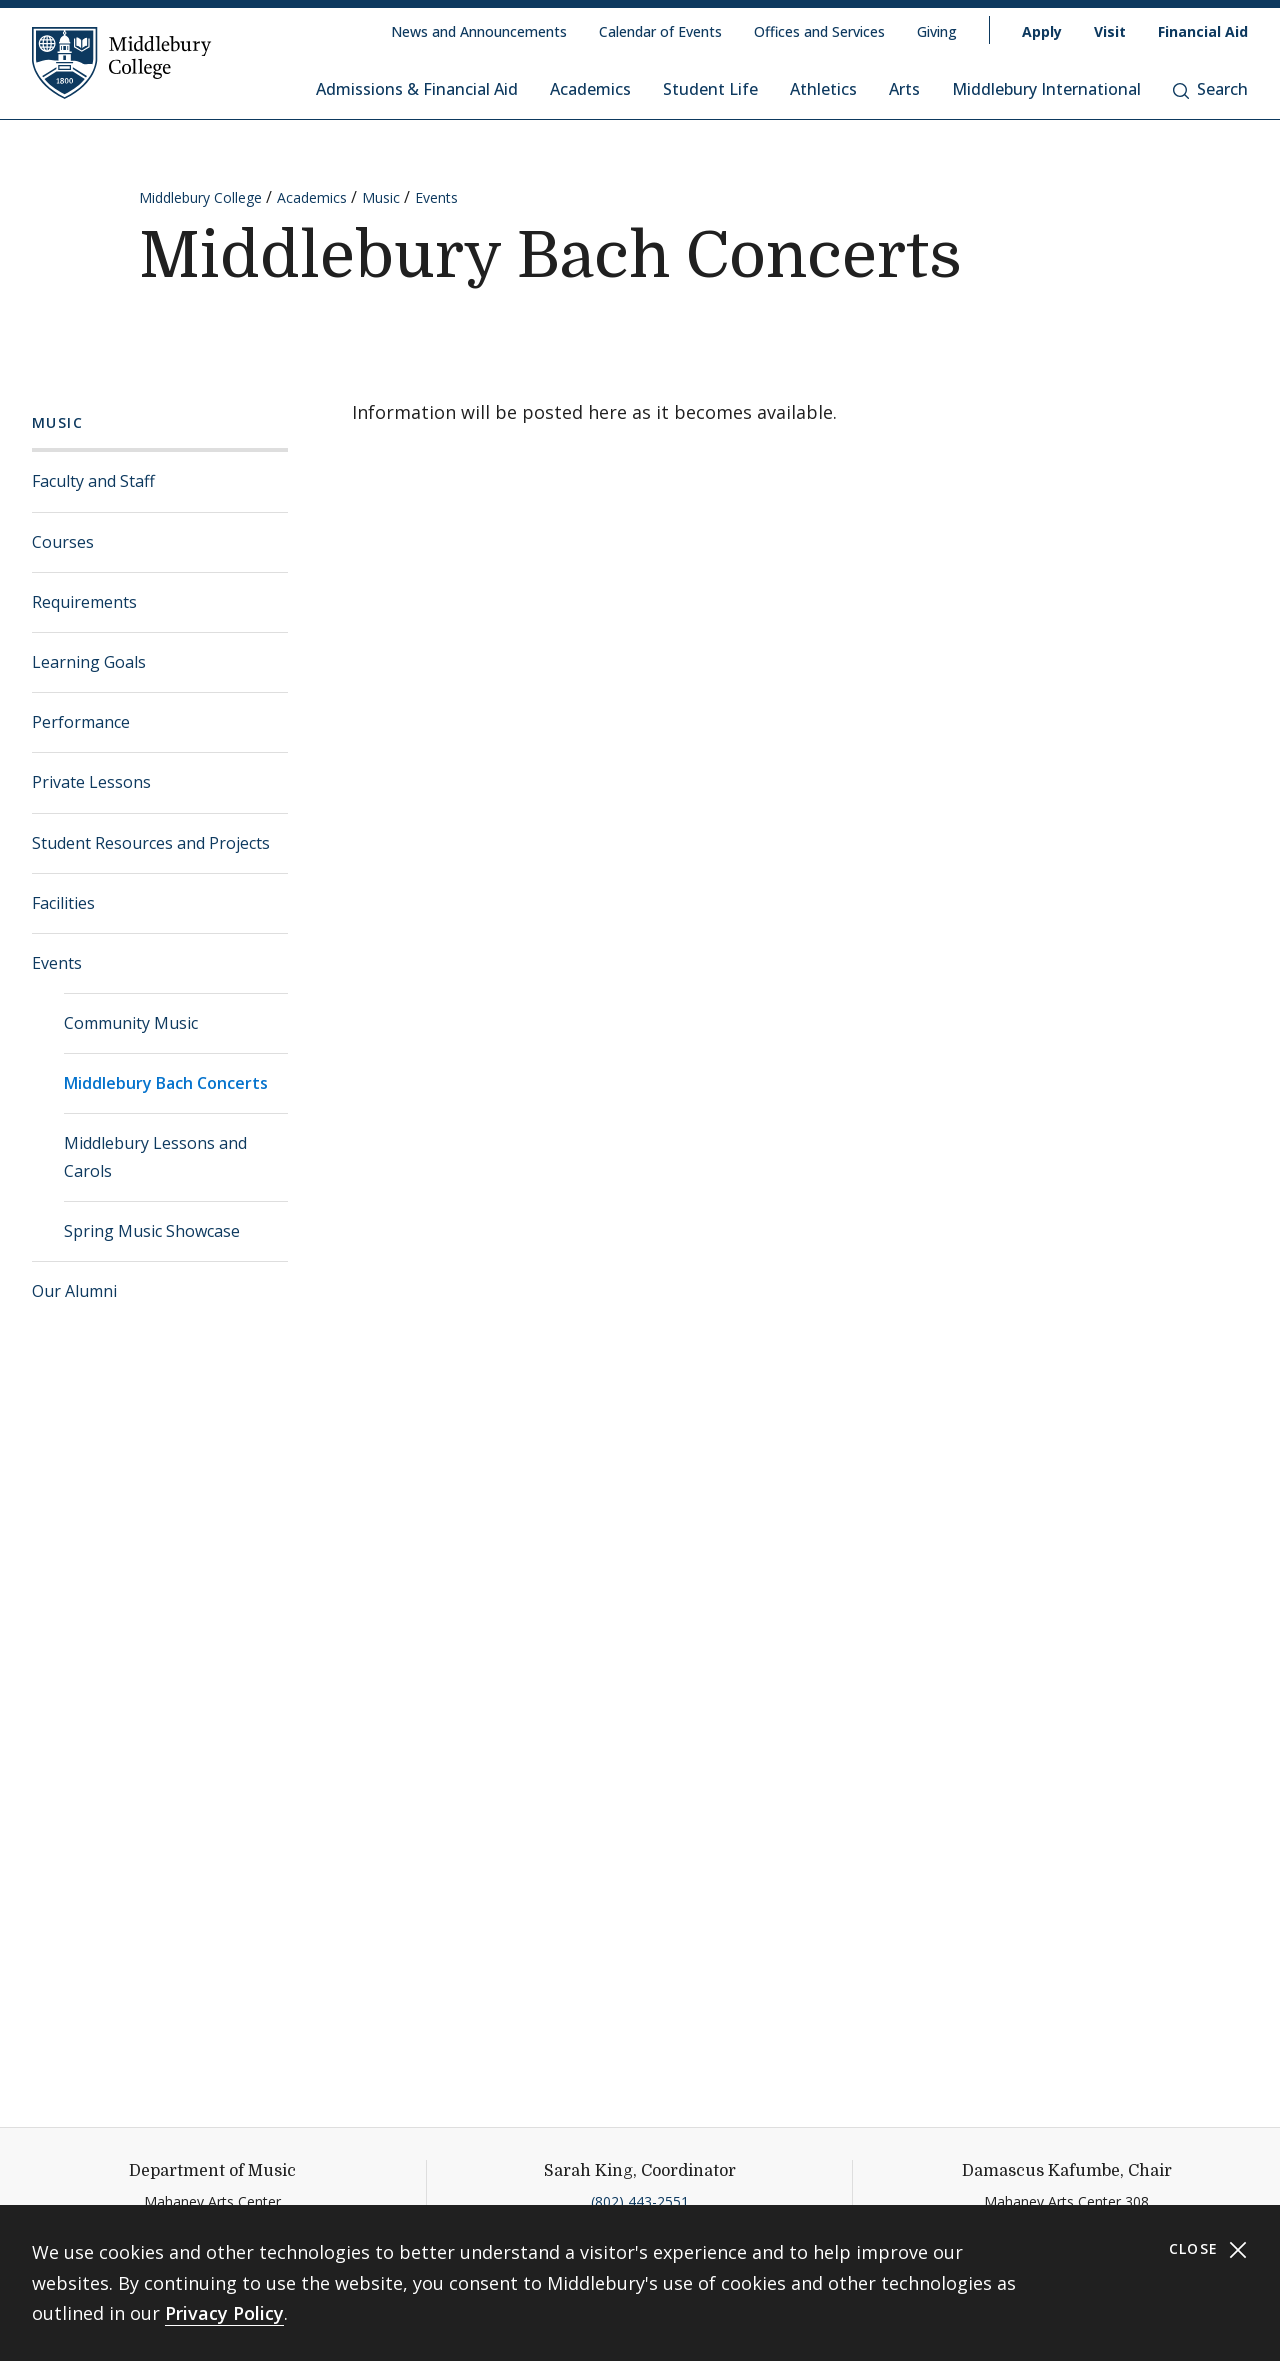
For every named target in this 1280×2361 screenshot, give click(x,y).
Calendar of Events (660, 31)
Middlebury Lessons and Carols (155, 1156)
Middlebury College (200, 197)
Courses (63, 542)
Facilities (63, 903)
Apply (1042, 31)
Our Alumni (74, 1291)
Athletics (823, 89)
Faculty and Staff (93, 481)
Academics (590, 89)
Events (436, 197)
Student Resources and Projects (151, 843)
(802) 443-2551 (640, 2201)
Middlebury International (1046, 89)
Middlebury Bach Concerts (166, 1083)
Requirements (84, 602)
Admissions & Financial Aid (417, 89)
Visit (1110, 31)
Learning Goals (89, 662)
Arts (904, 89)
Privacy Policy (224, 2313)
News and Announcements (479, 31)
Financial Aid (1203, 31)
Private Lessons (91, 782)
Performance (81, 722)
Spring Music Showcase (152, 1231)
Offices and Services (819, 31)
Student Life (710, 89)
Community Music (131, 1023)
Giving (937, 31)
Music (381, 197)
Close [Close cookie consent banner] (1208, 2249)
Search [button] (1210, 89)
